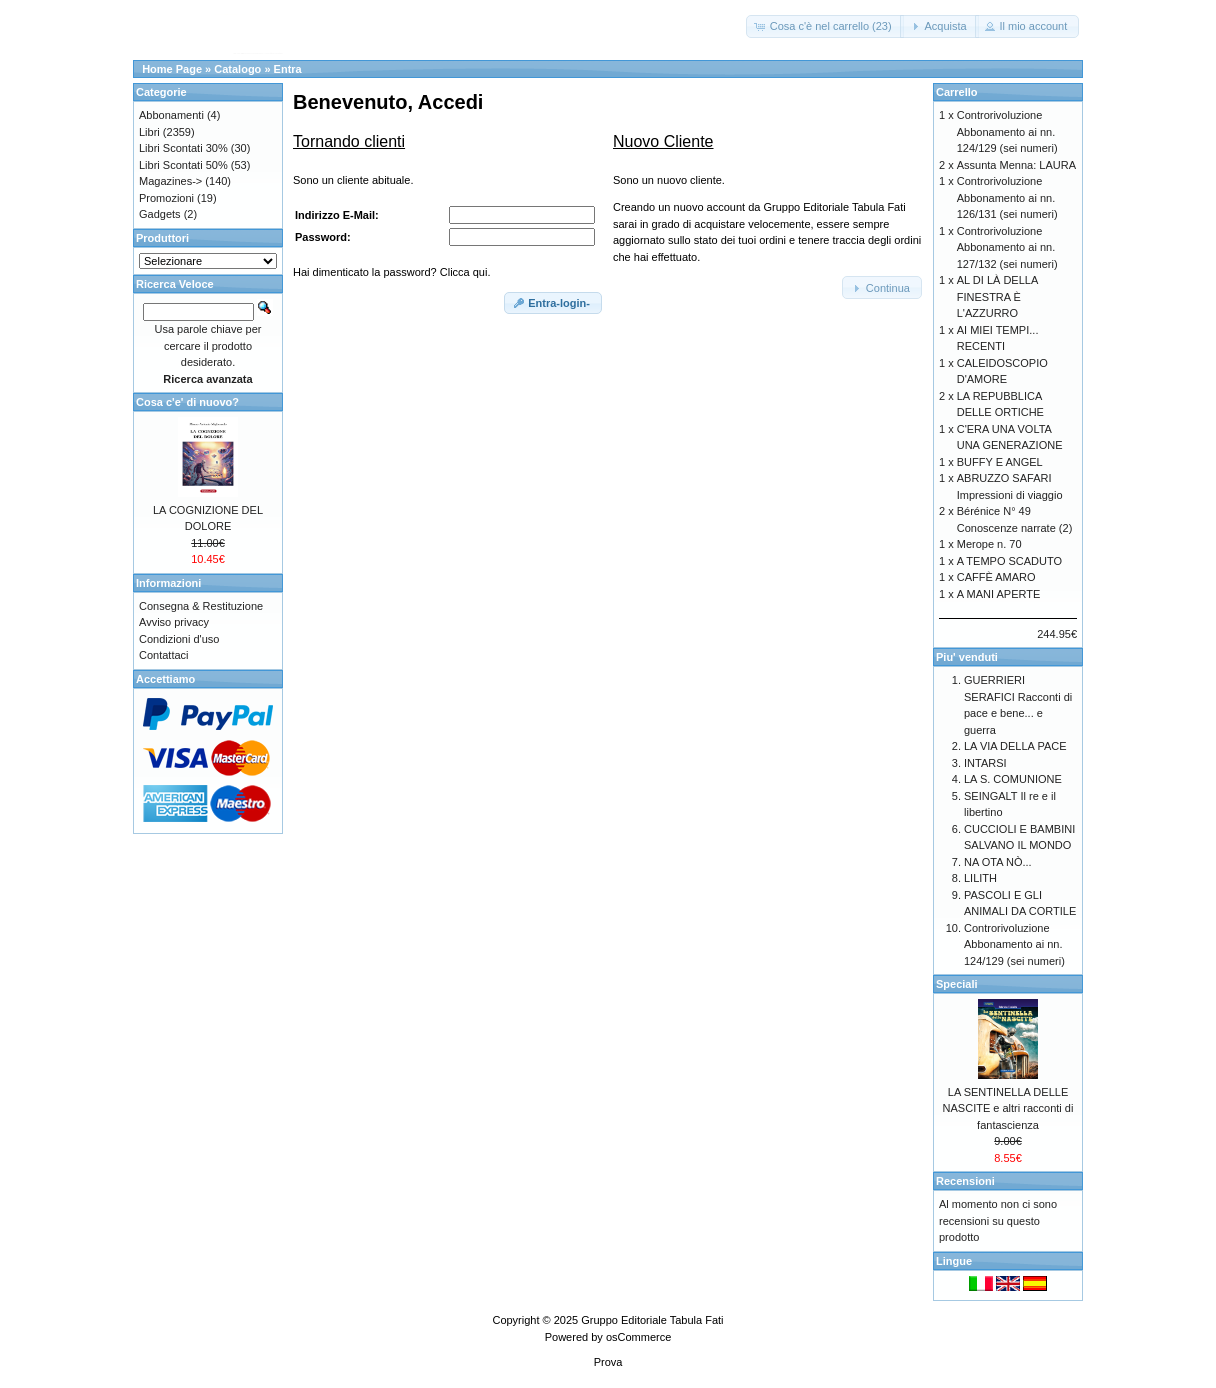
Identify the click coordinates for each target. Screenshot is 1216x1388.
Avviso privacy (174, 622)
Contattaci (164, 655)
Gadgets (160, 214)
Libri (149, 132)
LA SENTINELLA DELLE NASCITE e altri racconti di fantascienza (1008, 1108)
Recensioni (965, 1181)
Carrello (957, 92)
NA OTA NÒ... (998, 862)
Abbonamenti (171, 115)
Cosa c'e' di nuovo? (187, 402)
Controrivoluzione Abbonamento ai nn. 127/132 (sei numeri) (1007, 247)
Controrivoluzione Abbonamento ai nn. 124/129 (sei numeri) (1007, 131)
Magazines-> (170, 181)
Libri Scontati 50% (183, 165)
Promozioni (166, 198)
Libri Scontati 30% (183, 148)
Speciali (957, 984)
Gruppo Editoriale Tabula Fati (652, 1320)
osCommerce (638, 1337)
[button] (825, 26)
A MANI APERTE (999, 594)
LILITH (980, 878)
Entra (288, 69)
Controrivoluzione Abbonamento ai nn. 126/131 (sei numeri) (1007, 197)
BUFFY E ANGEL (1000, 462)
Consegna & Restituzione (201, 606)
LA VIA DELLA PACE (1015, 746)
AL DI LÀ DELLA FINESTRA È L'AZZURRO (997, 296)
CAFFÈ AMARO (996, 577)
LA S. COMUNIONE (1013, 779)
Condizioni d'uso (179, 639)
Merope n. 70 (989, 544)
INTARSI (985, 763)
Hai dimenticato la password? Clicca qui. (391, 272)
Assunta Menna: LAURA (1016, 165)
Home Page (172, 69)
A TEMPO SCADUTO (1009, 561)
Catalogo (237, 69)
